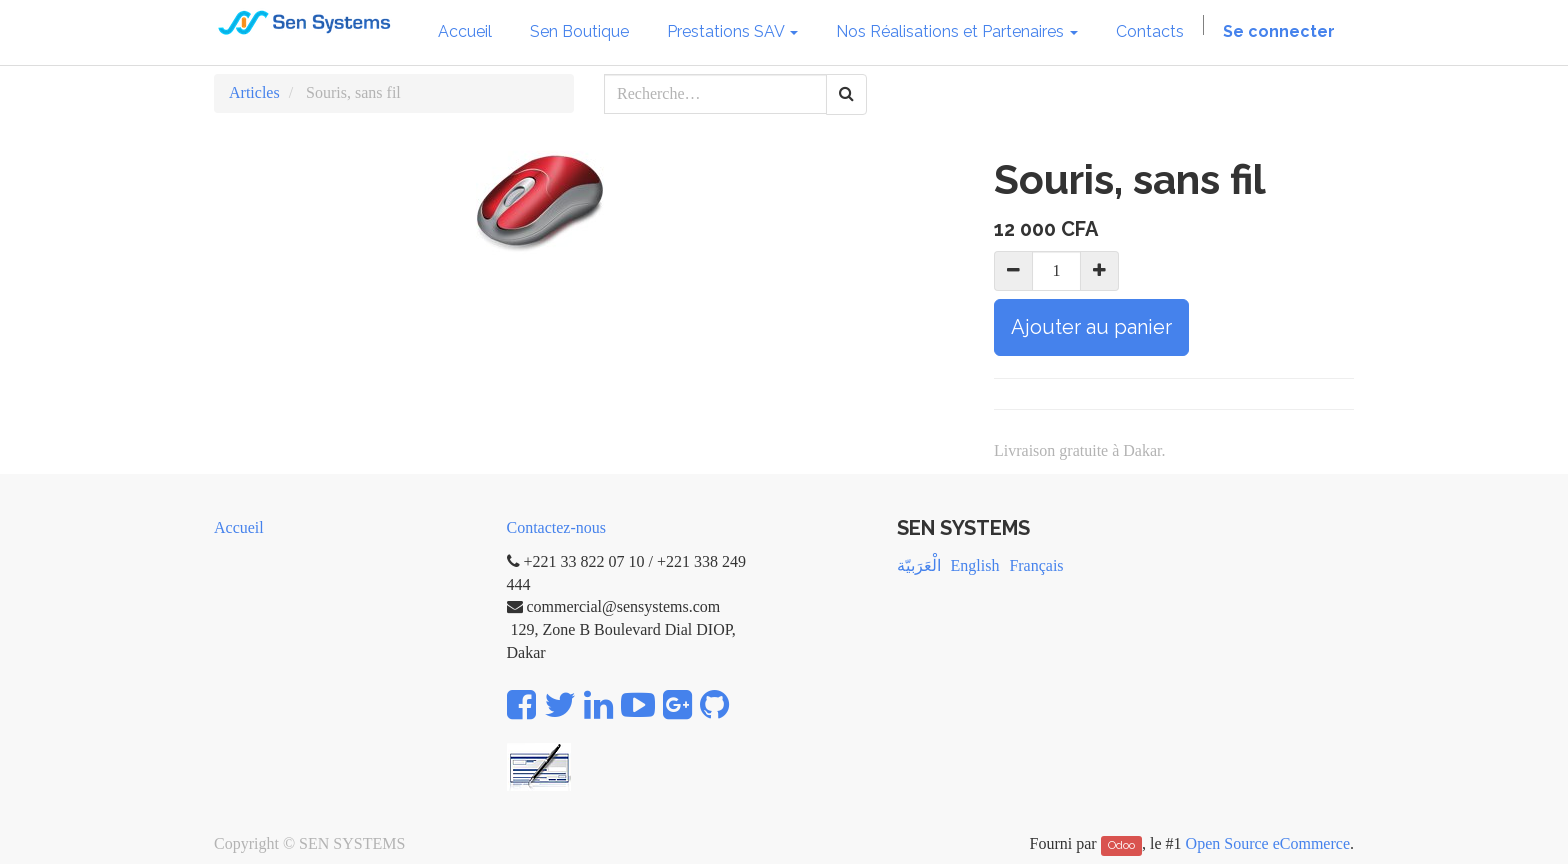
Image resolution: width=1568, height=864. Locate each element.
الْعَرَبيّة (919, 565)
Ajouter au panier (1091, 327)
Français (1036, 565)
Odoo (1121, 845)
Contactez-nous (557, 527)
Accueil (239, 527)
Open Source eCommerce (1268, 843)
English (975, 565)
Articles (254, 92)
